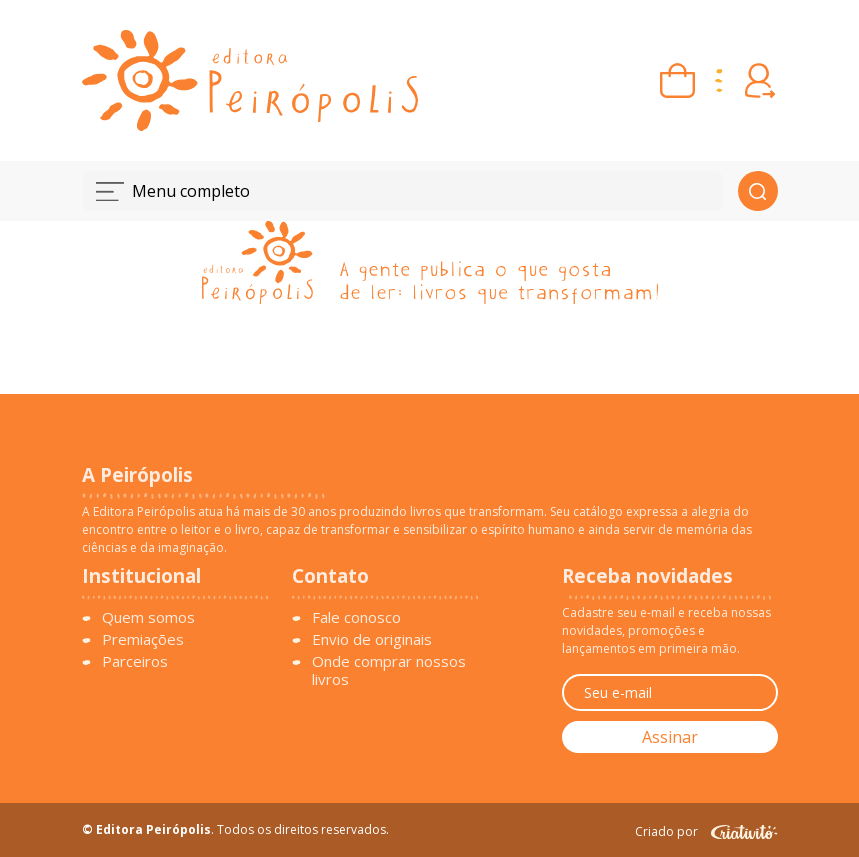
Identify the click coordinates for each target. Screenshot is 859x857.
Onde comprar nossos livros (389, 670)
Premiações (143, 639)
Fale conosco (356, 617)
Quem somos (148, 617)
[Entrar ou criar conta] (760, 80)
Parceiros (135, 661)
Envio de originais (372, 639)
